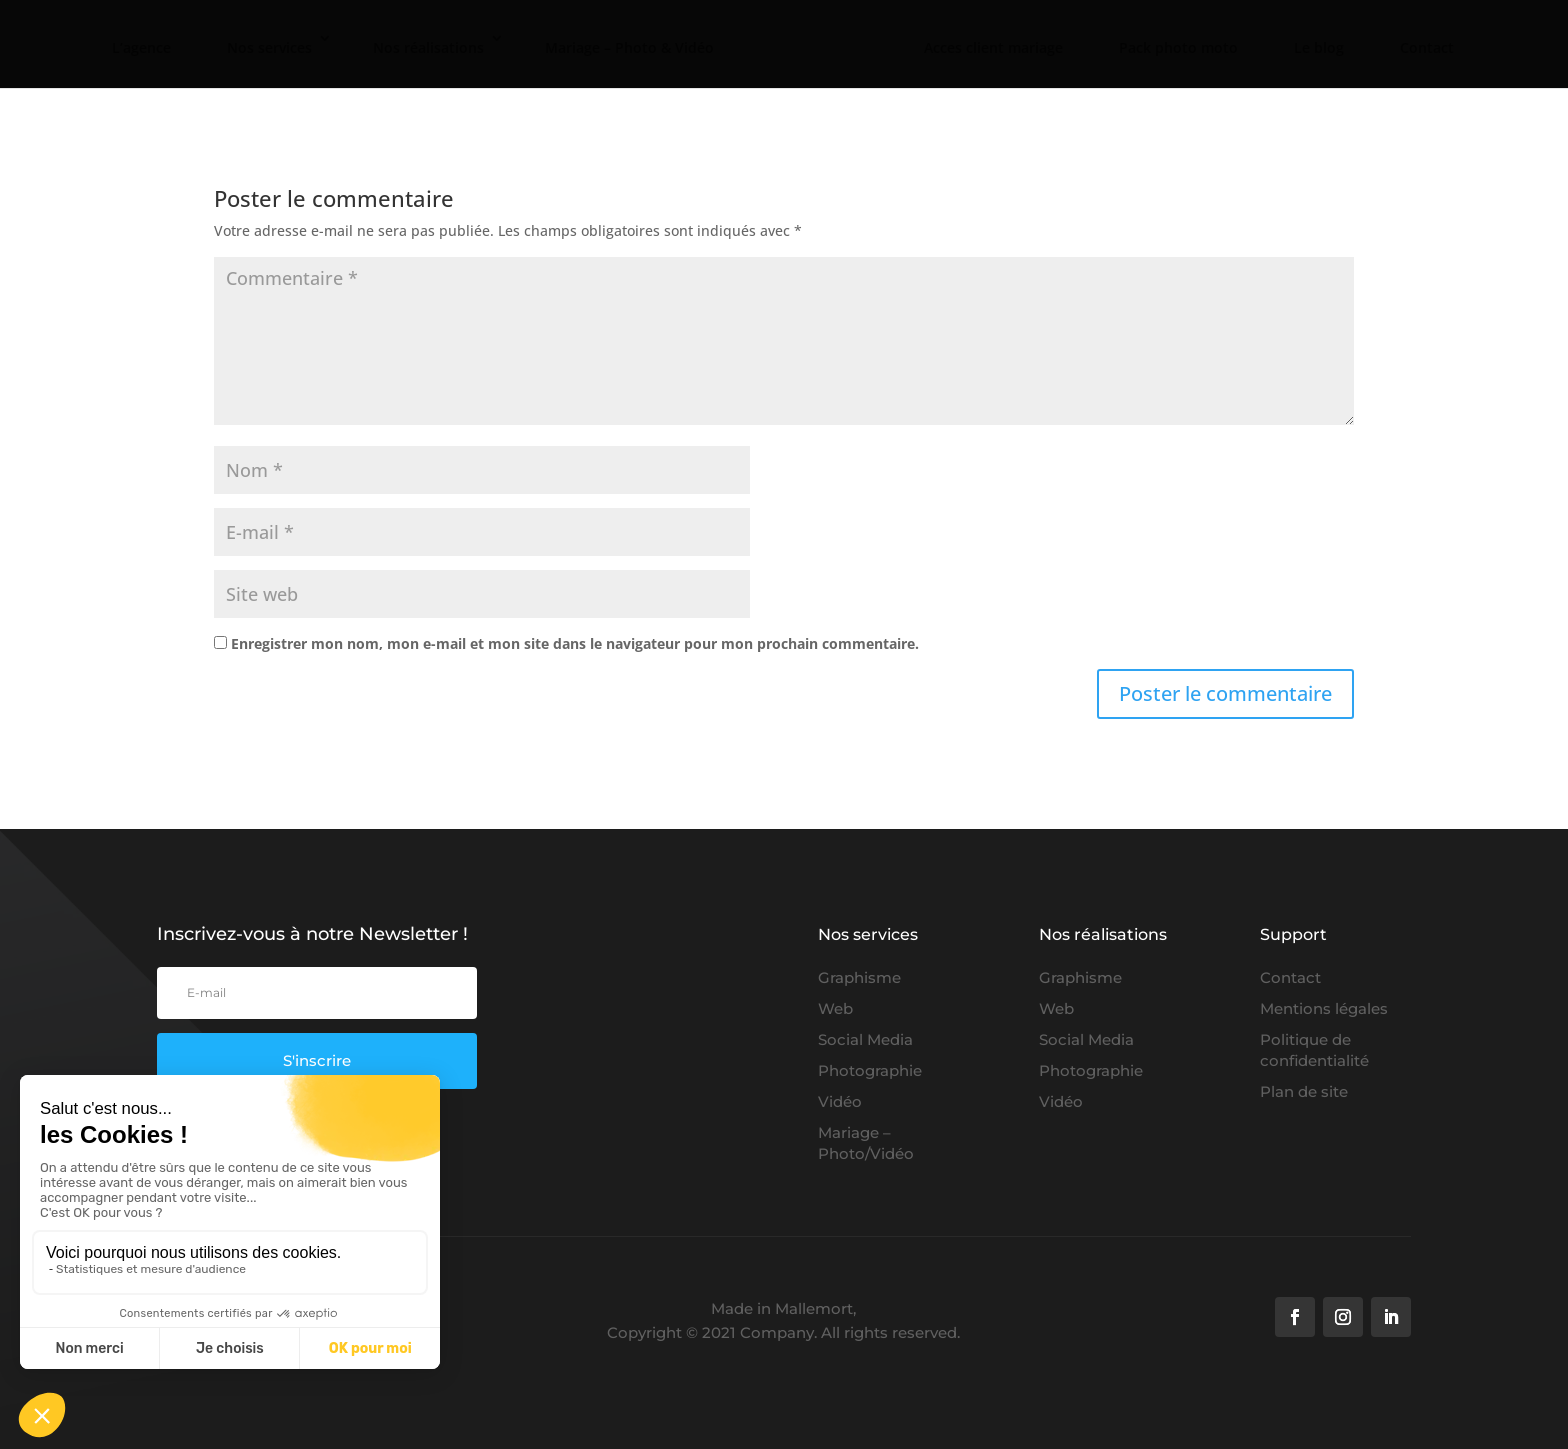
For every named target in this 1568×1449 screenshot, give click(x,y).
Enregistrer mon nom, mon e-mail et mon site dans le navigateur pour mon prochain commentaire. (575, 643)
